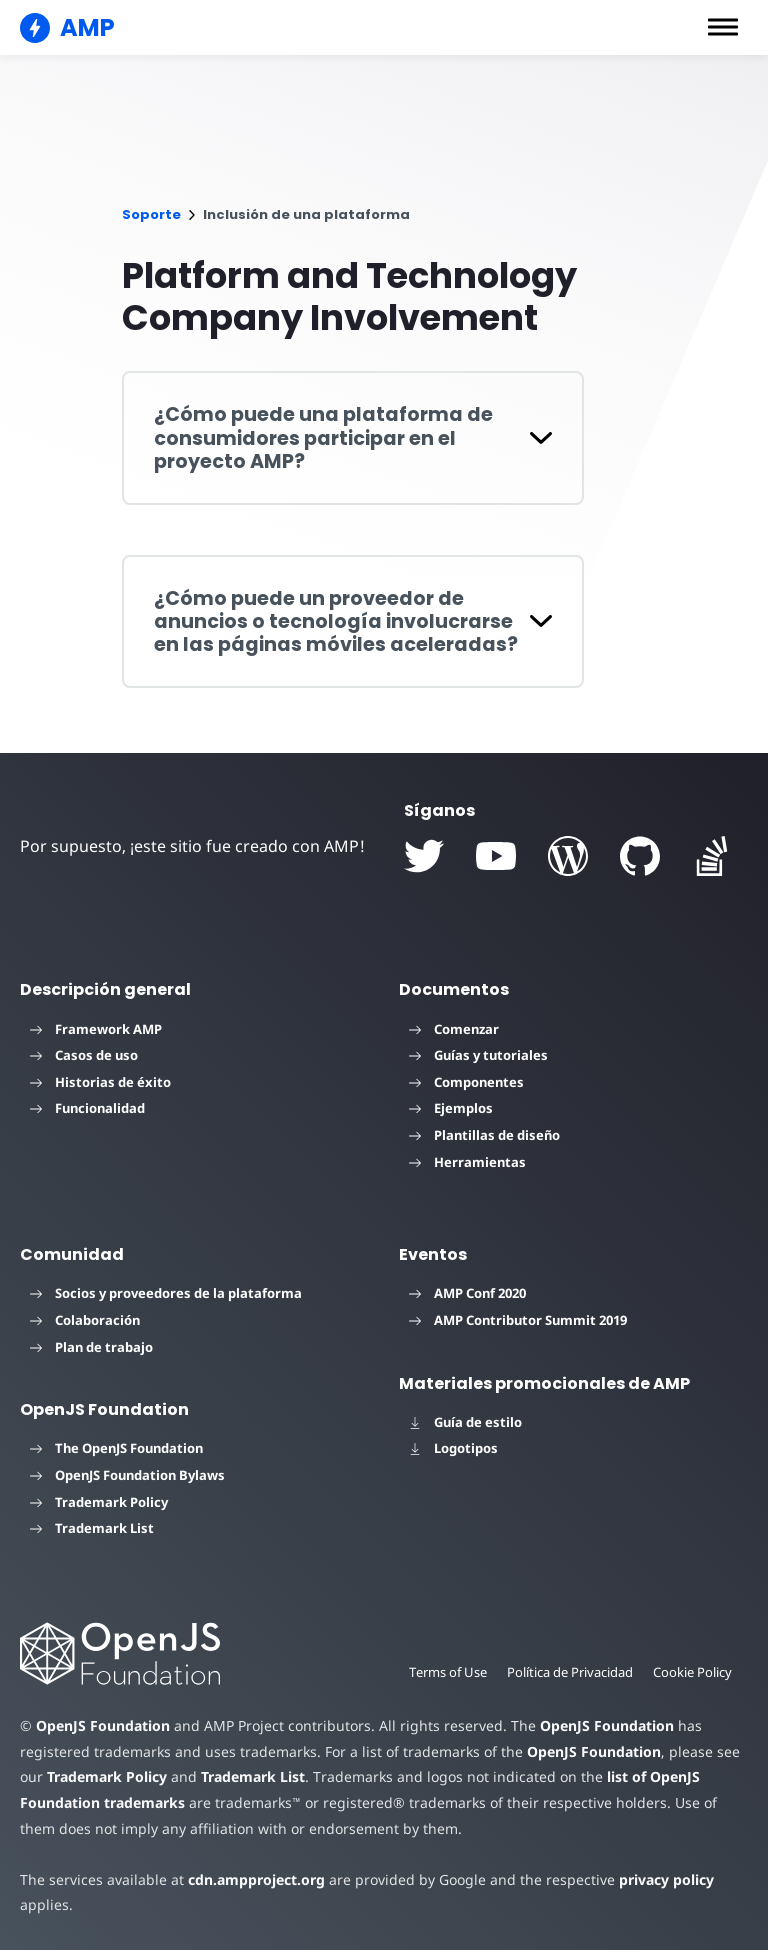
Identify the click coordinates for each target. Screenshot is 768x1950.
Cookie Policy (692, 1672)
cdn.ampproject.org (250, 1879)
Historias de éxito (100, 1082)
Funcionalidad (87, 1108)
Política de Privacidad (566, 1672)
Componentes (466, 1082)
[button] (723, 27)
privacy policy (651, 1879)
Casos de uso (84, 1055)
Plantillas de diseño (484, 1135)
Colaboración (85, 1320)
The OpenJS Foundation (116, 1448)
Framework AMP (96, 1029)
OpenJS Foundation (102, 1725)
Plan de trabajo (91, 1347)
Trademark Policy (99, 1502)
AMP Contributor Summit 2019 (518, 1320)
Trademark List (92, 1528)
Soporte (151, 214)
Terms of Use (442, 1672)
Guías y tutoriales (478, 1055)
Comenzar (454, 1029)
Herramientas (467, 1162)
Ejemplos (451, 1108)
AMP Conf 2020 (467, 1293)
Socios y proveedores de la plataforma (166, 1293)
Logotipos (453, 1448)
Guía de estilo (465, 1422)
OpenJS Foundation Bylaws (127, 1475)
